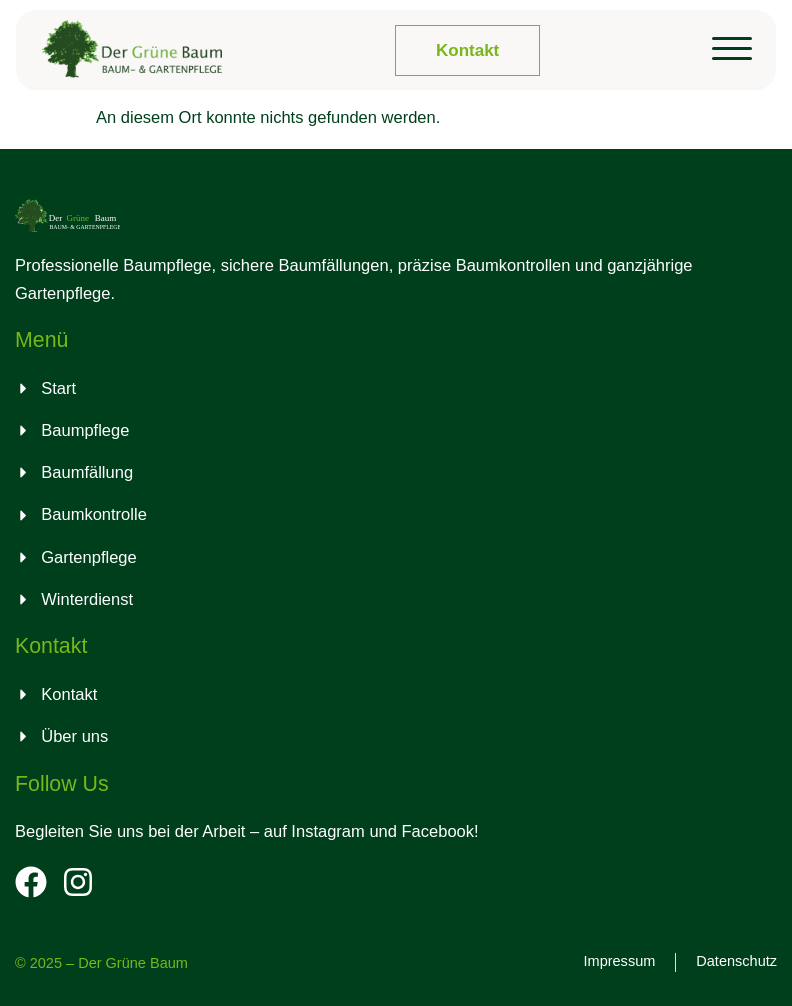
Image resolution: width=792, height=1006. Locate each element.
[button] (732, 49)
